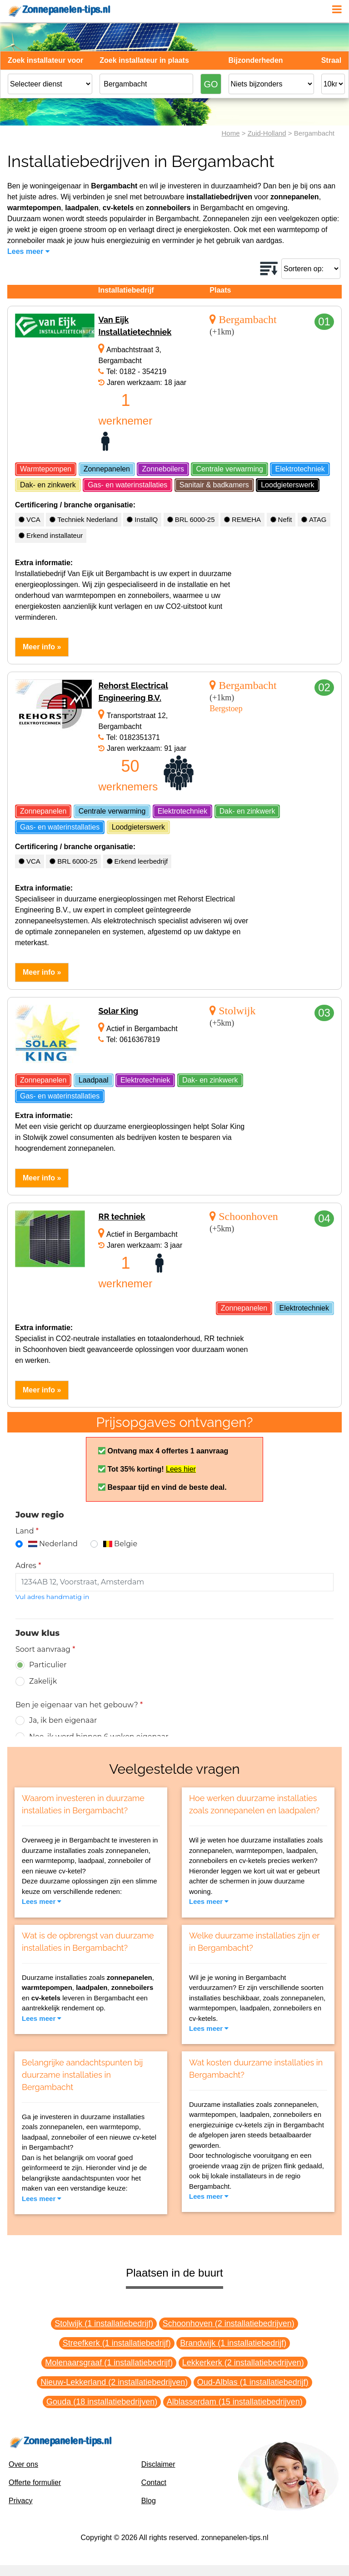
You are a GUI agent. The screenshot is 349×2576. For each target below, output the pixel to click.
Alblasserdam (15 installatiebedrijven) (235, 2401)
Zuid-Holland (267, 133)
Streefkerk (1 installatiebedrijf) (117, 2343)
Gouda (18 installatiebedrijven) (101, 2401)
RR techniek (121, 1216)
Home (231, 133)
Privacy (20, 2501)
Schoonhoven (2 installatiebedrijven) (228, 2323)
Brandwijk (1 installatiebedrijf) (233, 2343)
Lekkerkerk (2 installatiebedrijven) (243, 2362)
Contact (153, 2482)
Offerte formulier (35, 2482)
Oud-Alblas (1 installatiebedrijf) (253, 2382)
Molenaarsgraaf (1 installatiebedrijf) (109, 2362)
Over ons (23, 2464)
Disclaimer (158, 2464)
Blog (148, 2501)
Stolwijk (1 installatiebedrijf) (104, 2323)
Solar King (118, 1011)
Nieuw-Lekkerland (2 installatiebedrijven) (114, 2382)
